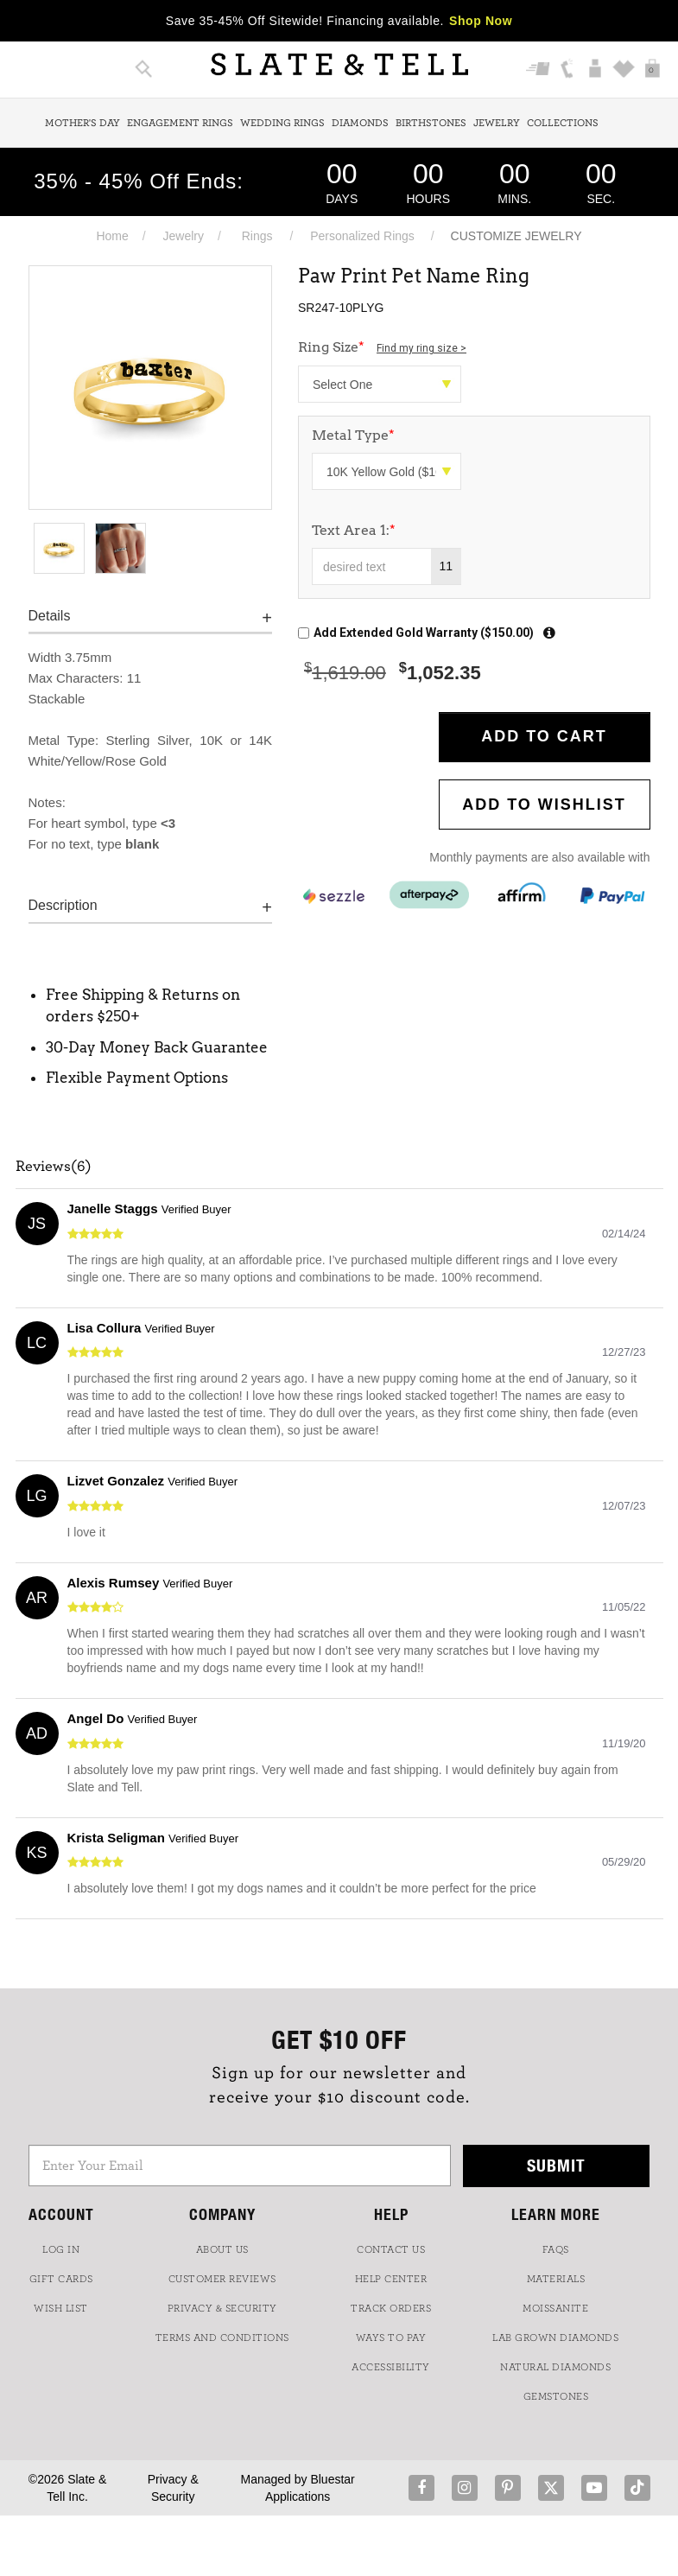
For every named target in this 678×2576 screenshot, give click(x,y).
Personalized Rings (362, 236)
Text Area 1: (354, 530)
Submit (556, 2165)
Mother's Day (82, 123)
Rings (257, 236)
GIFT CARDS (61, 2279)
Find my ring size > (421, 348)
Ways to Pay (391, 2337)
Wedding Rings (282, 123)
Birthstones (431, 123)
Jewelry (496, 123)
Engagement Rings (180, 123)
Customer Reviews (222, 2279)
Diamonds (360, 123)
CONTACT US (391, 2249)
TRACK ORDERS (391, 2308)
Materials (556, 2279)
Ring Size (382, 347)
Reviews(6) (54, 1166)
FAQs (555, 2249)
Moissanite (555, 2308)
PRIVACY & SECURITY (222, 2308)
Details (50, 615)
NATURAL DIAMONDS (555, 2367)
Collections (563, 123)
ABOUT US (222, 2249)
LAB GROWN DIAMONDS (555, 2337)
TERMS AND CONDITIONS (222, 2337)
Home (112, 236)
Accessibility (391, 2367)
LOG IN (60, 2249)
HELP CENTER (391, 2279)
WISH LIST (61, 2308)
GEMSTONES (556, 2396)
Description (63, 905)
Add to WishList (544, 804)
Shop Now (480, 21)
